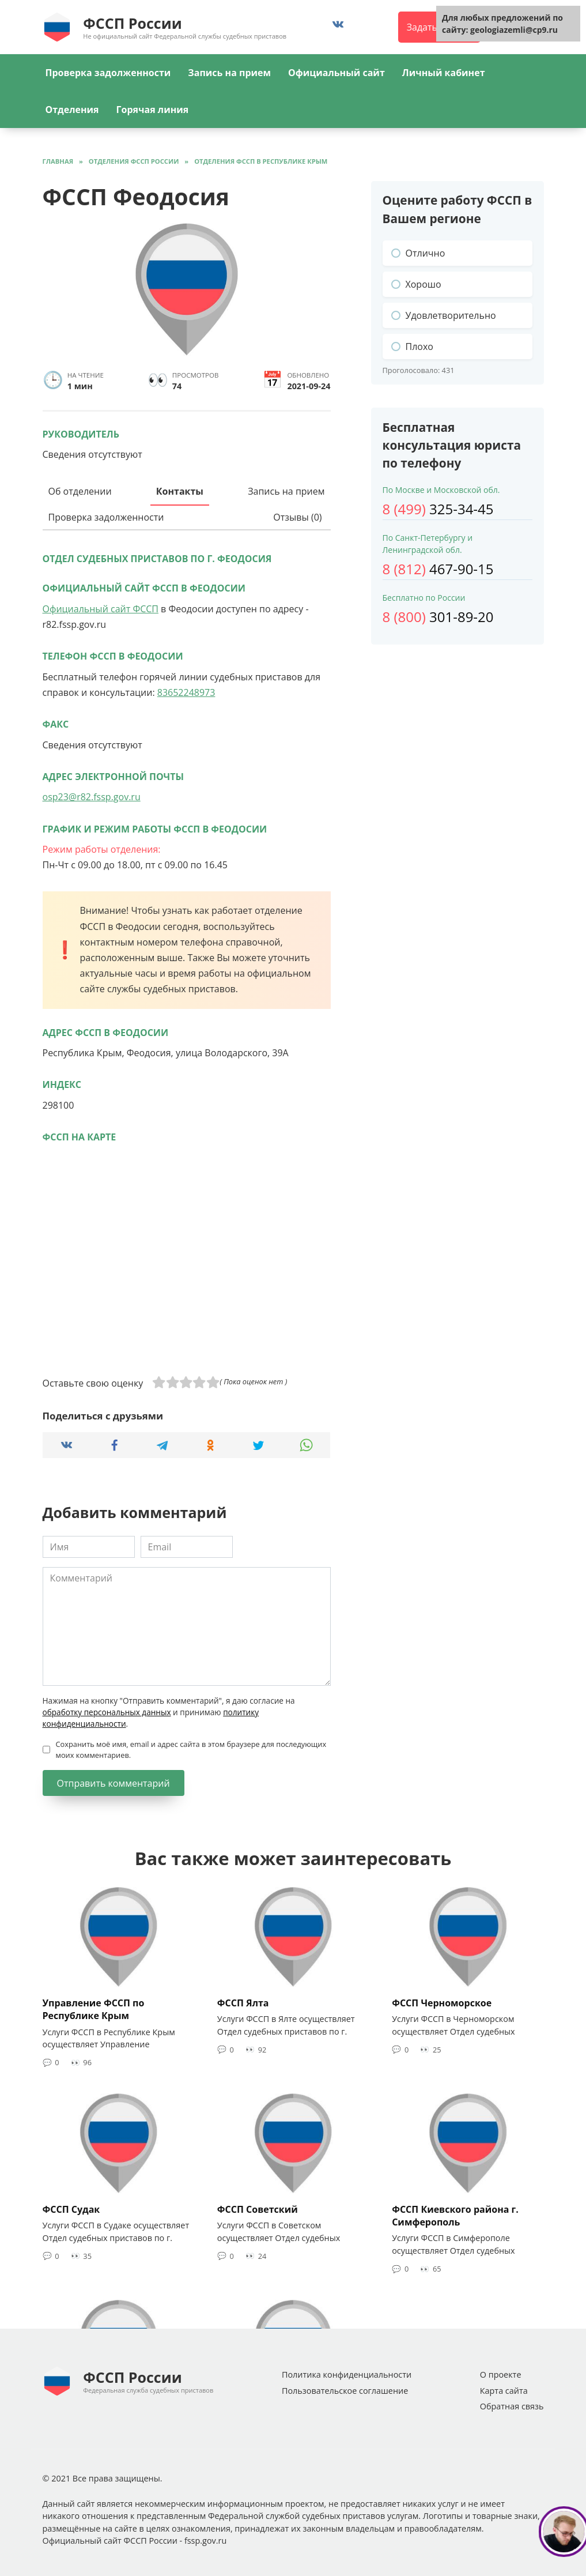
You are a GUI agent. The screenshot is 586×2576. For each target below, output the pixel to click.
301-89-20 (438, 616)
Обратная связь (512, 2406)
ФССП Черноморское (442, 2002)
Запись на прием (229, 72)
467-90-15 (438, 568)
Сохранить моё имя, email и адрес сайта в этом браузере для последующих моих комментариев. (191, 1749)
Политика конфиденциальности (346, 2374)
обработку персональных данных (107, 1712)
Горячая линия (152, 109)
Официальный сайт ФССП (100, 608)
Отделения (72, 109)
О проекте (500, 2374)
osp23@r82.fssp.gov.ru (92, 796)
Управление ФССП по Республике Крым (94, 2008)
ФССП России (132, 23)
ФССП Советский (257, 2208)
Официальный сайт (336, 72)
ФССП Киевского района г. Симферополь (455, 2215)
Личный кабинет (443, 72)
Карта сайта (504, 2390)
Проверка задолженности (108, 72)
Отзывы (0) (297, 517)
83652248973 (186, 692)
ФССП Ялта (243, 2002)
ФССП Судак (71, 2208)
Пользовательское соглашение (345, 2390)
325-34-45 (438, 508)
